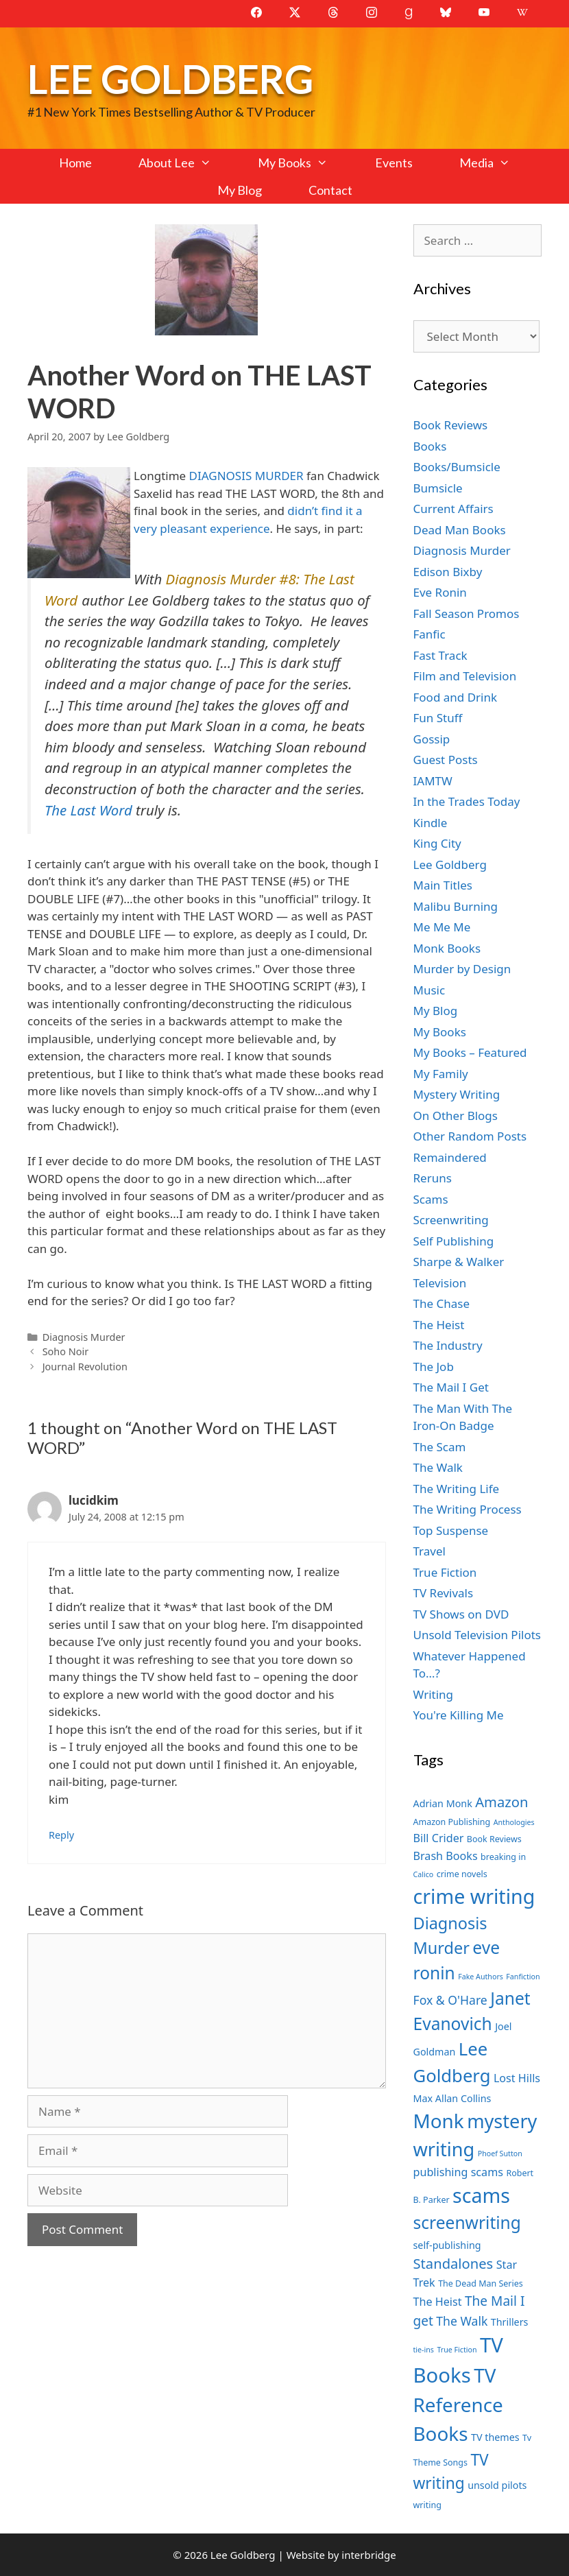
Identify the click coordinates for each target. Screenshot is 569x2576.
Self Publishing (453, 1241)
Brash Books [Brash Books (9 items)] (445, 1855)
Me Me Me (442, 927)
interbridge (368, 2555)
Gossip (431, 739)
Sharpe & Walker (459, 1261)
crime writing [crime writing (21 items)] (474, 1896)
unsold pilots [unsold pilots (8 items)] (497, 2485)
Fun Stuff (438, 718)
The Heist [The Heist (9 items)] (437, 2301)
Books (430, 446)
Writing (433, 1694)
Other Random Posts (470, 1136)
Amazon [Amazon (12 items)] (501, 1801)
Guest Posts (445, 759)
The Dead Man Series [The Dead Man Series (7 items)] (480, 2283)
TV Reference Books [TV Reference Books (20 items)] (458, 2404)
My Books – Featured (470, 1052)
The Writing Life (456, 1488)
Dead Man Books (459, 530)
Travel (429, 1551)
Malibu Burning (455, 906)
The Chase (441, 1303)
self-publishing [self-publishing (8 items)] (447, 2245)
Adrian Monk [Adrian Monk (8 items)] (442, 1803)
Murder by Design (462, 969)
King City (437, 843)
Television (440, 1283)
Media (496, 162)
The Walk (438, 1467)
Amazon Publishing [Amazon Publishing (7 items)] (452, 1822)
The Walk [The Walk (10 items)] (461, 2321)
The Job (433, 1366)
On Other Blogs (455, 1115)
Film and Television (465, 676)
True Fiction (445, 1572)
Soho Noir (65, 1351)
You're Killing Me (458, 1715)
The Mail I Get (451, 1387)
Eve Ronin (440, 592)
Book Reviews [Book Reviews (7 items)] (494, 1839)
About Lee (186, 162)
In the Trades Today (466, 801)
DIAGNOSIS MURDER (246, 476)
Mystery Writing (456, 1094)
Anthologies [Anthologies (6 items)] (514, 1822)
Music (429, 990)
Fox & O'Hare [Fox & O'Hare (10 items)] (450, 2000)
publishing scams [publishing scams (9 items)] (458, 2172)
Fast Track (440, 655)
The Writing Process (467, 1509)
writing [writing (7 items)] (427, 2505)
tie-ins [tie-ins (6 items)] (423, 2349)
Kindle (430, 823)
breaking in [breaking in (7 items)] (503, 1857)
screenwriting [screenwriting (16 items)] (467, 2222)
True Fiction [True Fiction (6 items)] (456, 2349)
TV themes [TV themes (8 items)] (495, 2437)
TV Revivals (443, 1593)
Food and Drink (455, 697)
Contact (330, 190)
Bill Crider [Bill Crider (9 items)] (438, 1838)
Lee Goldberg (170, 78)
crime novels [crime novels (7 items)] (462, 1874)
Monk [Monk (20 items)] (438, 2121)
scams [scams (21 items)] (481, 2195)
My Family (440, 1074)
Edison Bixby (448, 572)
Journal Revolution (85, 1366)
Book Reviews (450, 425)
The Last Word (88, 810)
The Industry (448, 1345)
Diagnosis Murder (84, 1337)
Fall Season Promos (466, 613)
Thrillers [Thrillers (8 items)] (510, 2321)
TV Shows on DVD (461, 1614)
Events (394, 162)
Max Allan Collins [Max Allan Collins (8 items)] (452, 2098)
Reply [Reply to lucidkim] (61, 1834)
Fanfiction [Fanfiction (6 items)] (523, 1976)
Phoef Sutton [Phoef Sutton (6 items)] (500, 2153)
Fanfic (429, 634)
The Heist (439, 1325)
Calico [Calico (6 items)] (423, 1874)
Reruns (432, 1178)
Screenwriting (451, 1220)
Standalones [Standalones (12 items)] (453, 2263)
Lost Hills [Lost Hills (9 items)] (517, 2078)
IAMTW (432, 781)
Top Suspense (451, 1530)
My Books (304, 162)
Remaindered (450, 1157)
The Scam (439, 1447)
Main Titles (442, 885)
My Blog (239, 190)
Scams (430, 1199)
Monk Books (447, 948)
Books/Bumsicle (456, 467)
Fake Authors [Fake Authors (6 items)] (480, 1976)
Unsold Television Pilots (477, 1635)
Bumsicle (438, 488)
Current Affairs (453, 508)
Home (75, 162)
